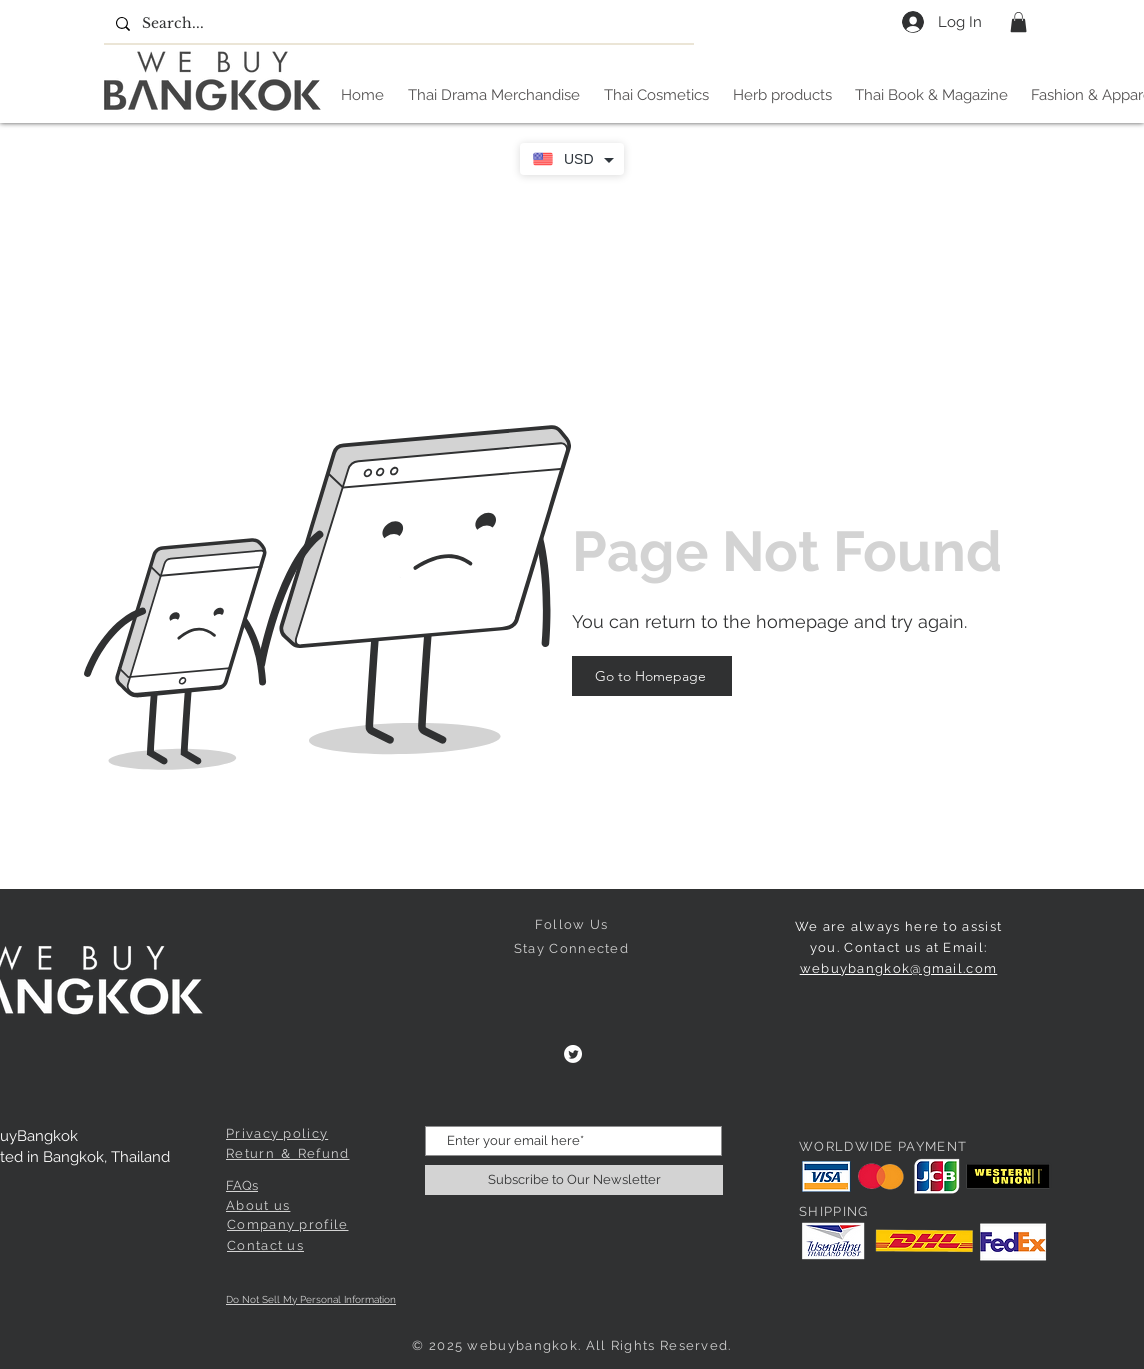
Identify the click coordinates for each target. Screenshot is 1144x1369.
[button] (1018, 22)
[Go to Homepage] (652, 676)
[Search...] (397, 24)
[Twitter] (573, 1054)
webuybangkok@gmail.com (899, 968)
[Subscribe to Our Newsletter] (574, 1180)
